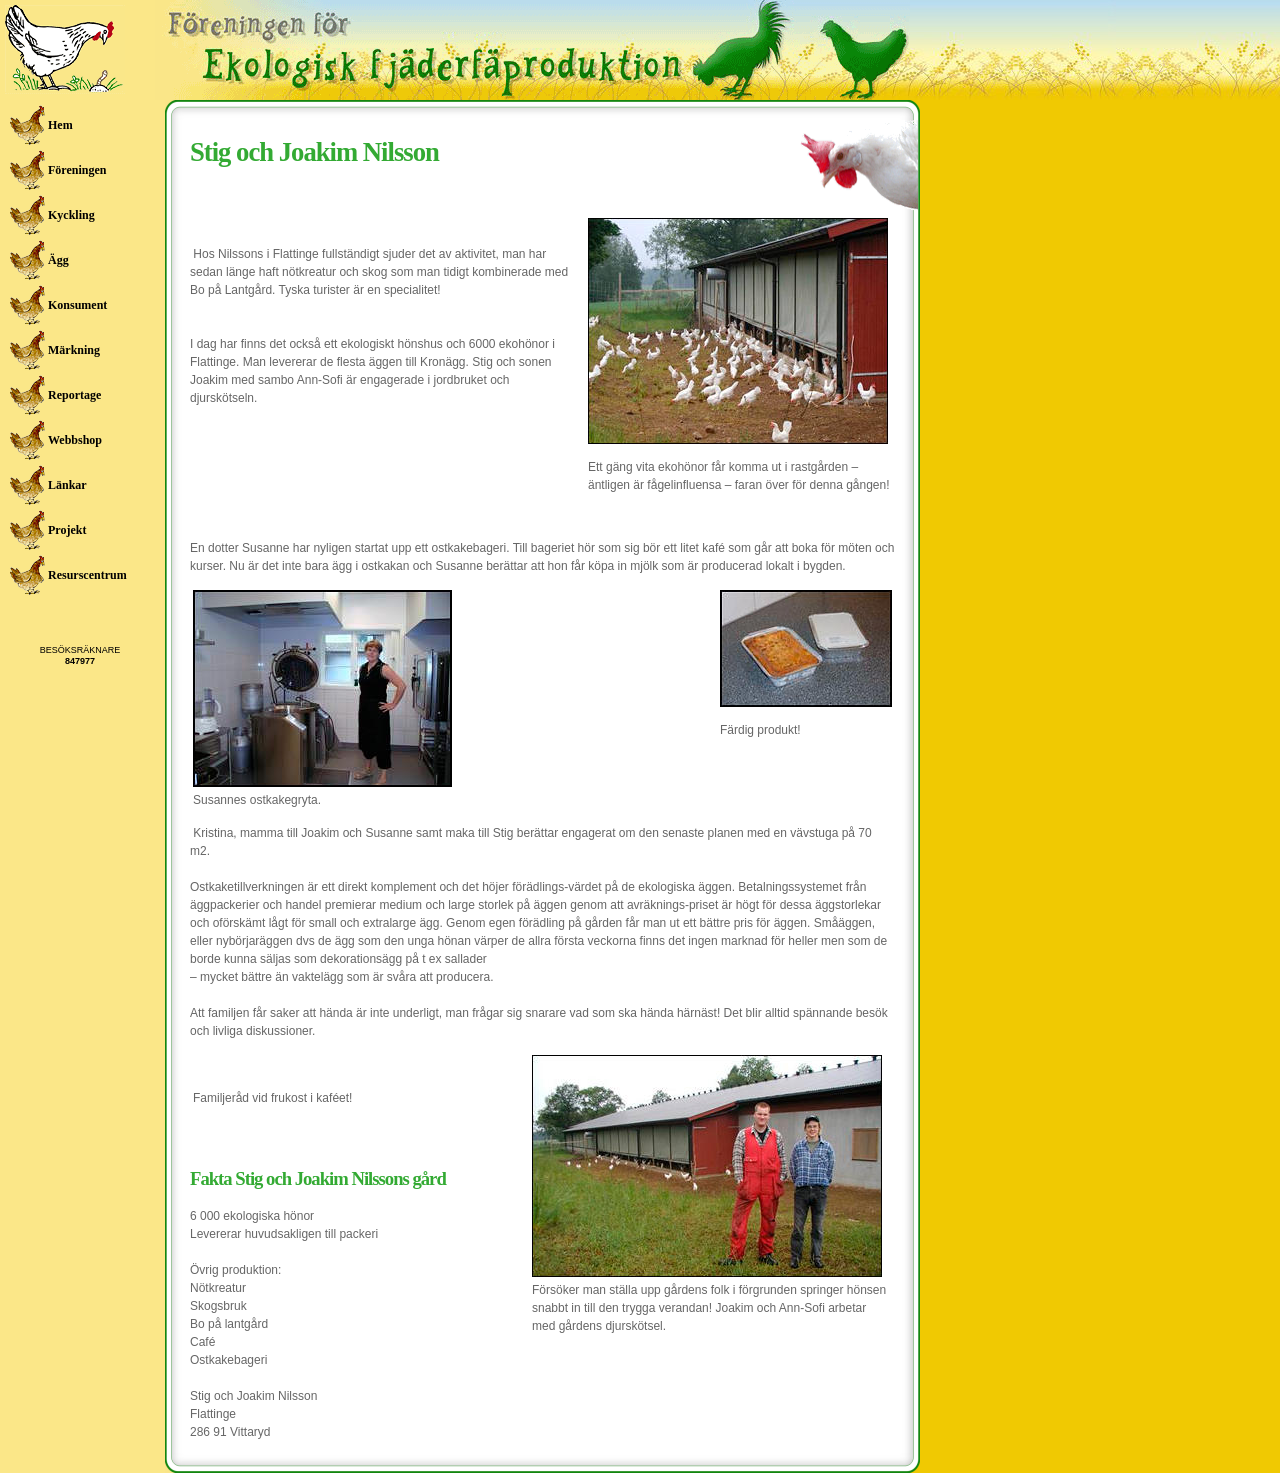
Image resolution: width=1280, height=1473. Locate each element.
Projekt (67, 530)
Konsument (77, 305)
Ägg (58, 260)
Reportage (74, 395)
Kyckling (71, 215)
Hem (60, 125)
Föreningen (77, 170)
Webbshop (75, 440)
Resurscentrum (86, 575)
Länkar (67, 485)
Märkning (74, 350)
